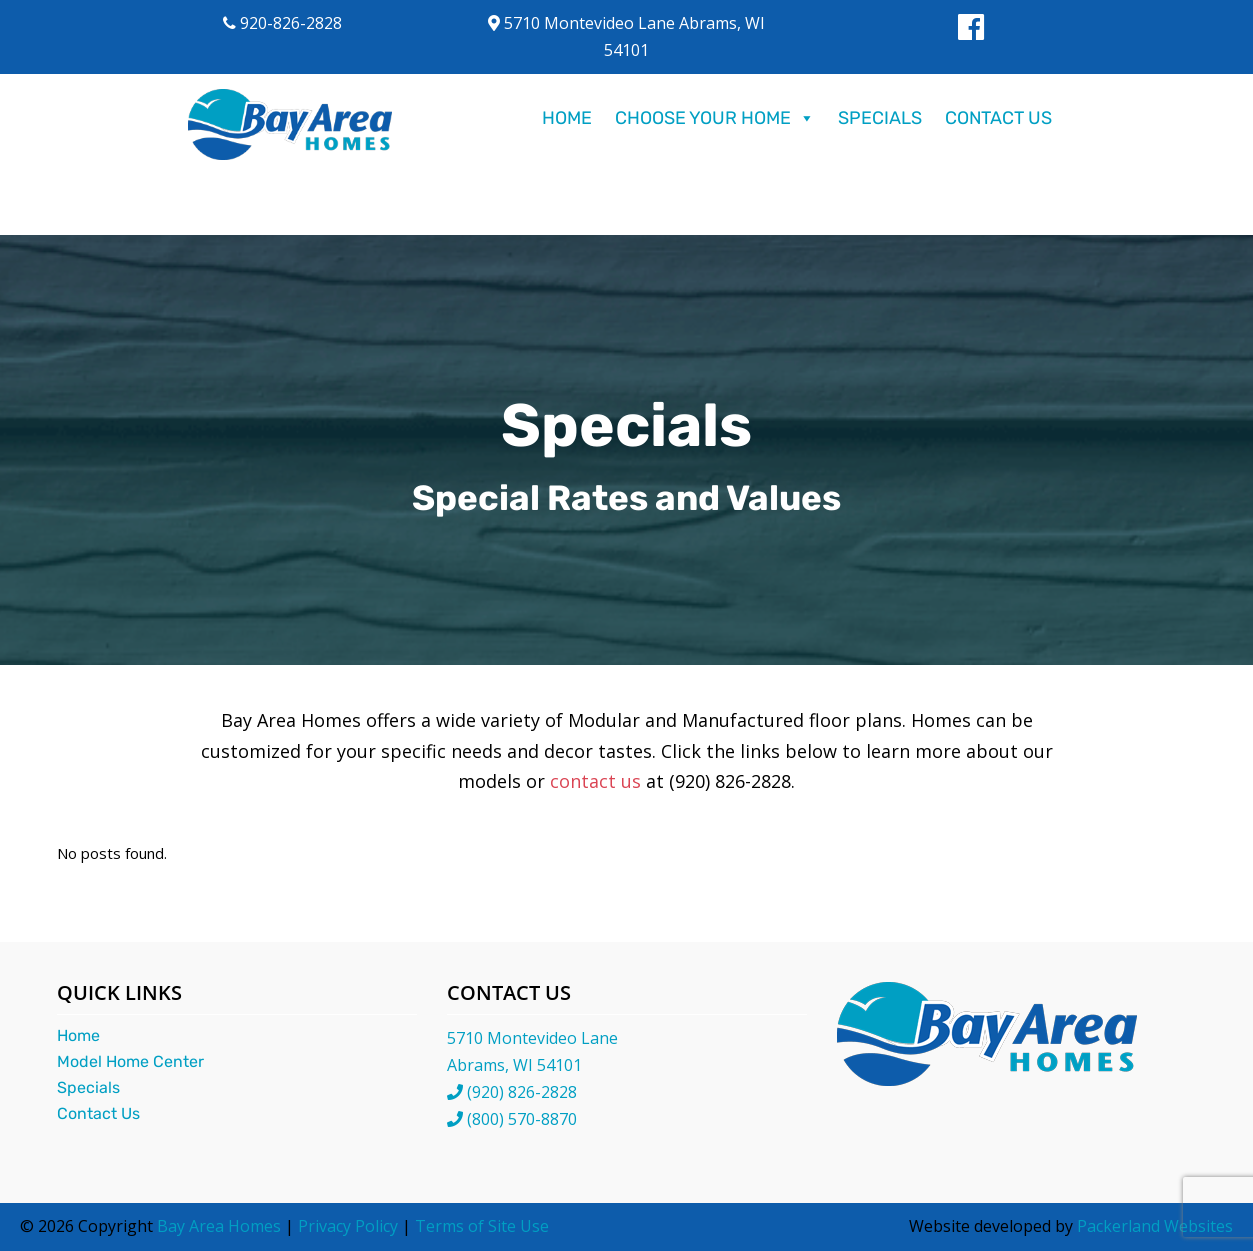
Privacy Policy (348, 1226)
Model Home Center (130, 1061)
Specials (880, 118)
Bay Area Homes (219, 1226)
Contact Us (998, 118)
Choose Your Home (715, 118)
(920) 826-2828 (522, 1092)
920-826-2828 (282, 23)
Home (567, 118)
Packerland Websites (1155, 1226)
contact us (595, 781)
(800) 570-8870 (522, 1119)
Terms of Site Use (482, 1226)
